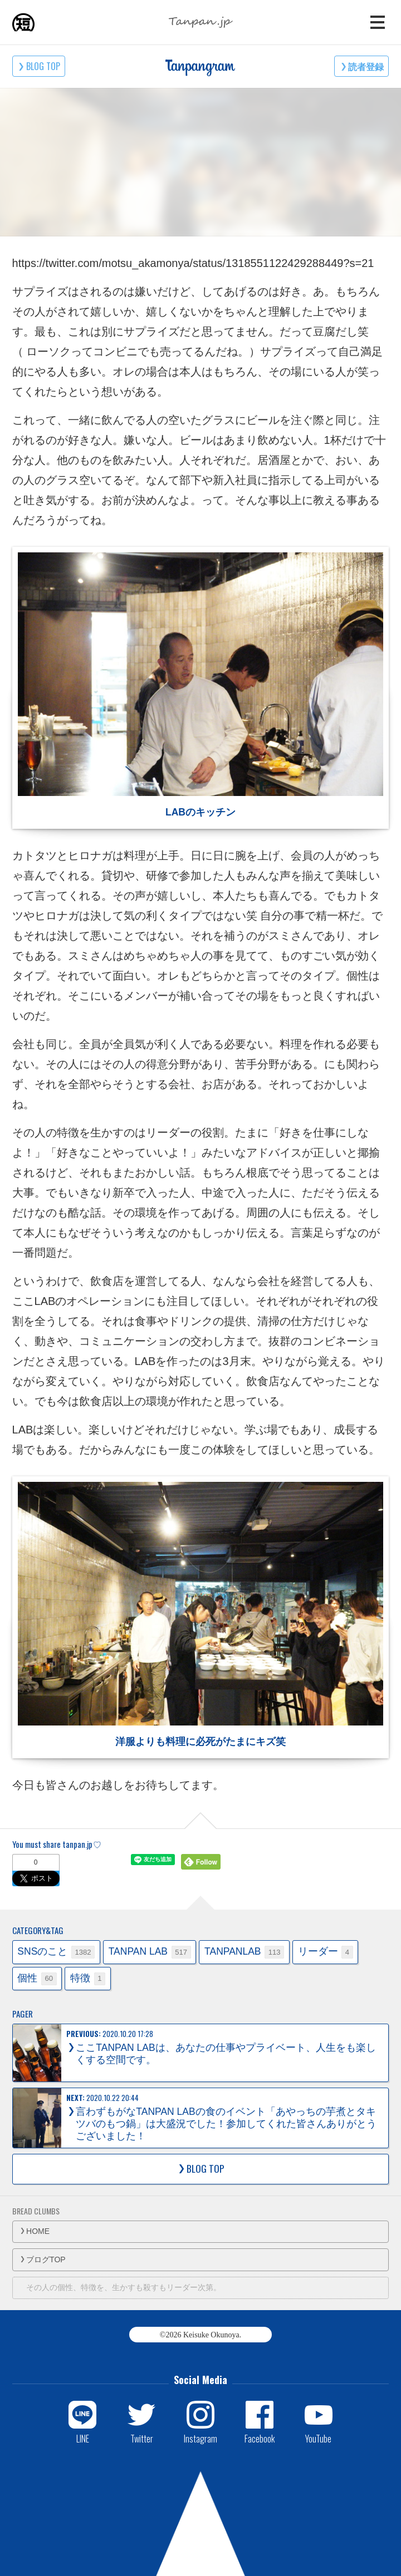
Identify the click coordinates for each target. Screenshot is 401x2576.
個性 (36, 1978)
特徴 (87, 1978)
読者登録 (366, 66)
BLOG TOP (43, 66)
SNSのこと (56, 1952)
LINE (82, 2438)
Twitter (141, 2438)
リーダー (325, 1952)
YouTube (318, 2438)
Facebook (259, 2438)
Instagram (200, 2438)
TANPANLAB (244, 1952)
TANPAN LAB (150, 1952)
